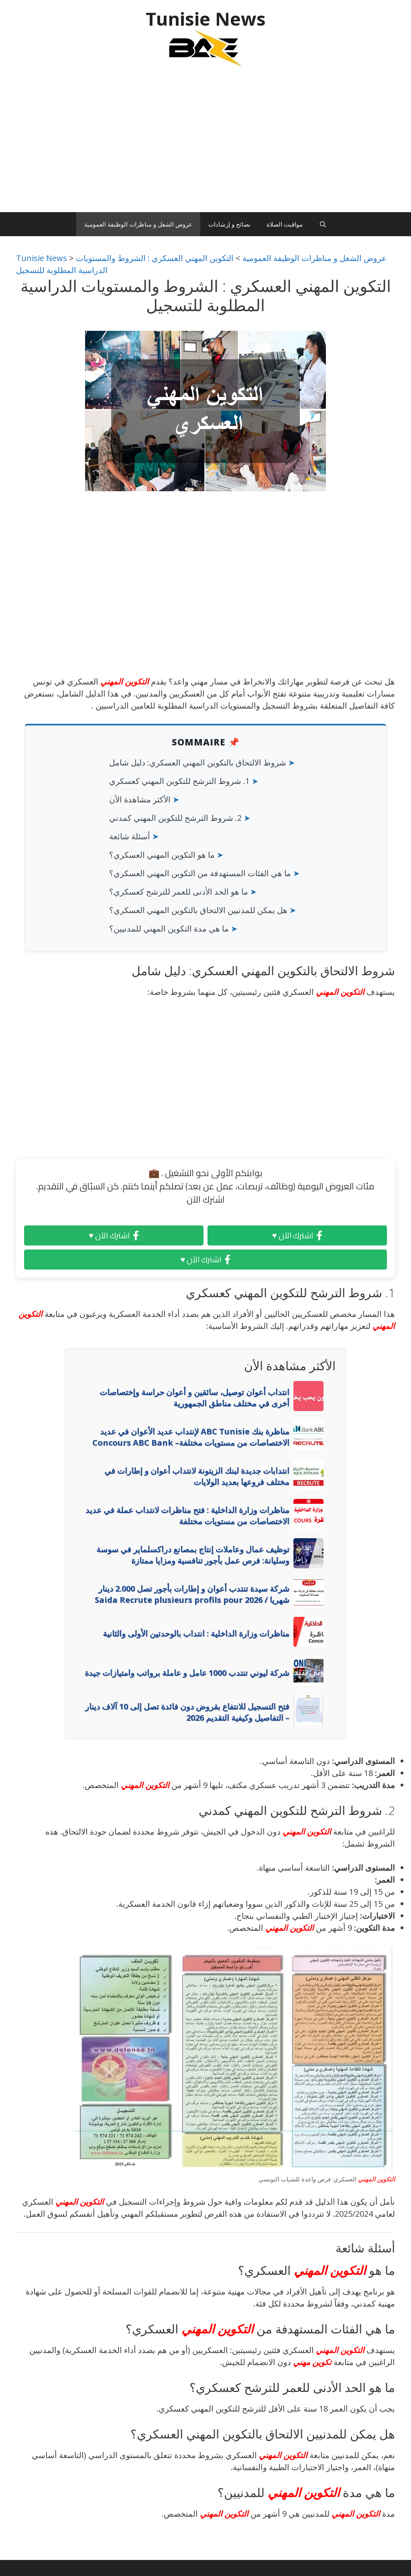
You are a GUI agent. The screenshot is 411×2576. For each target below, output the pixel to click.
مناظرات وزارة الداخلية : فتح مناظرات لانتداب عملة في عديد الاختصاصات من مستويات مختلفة (187, 1516)
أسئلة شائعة (129, 836)
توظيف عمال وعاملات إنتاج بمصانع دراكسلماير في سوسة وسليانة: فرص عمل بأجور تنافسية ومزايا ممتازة (192, 1555)
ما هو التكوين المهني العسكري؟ (162, 854)
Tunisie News (206, 18)
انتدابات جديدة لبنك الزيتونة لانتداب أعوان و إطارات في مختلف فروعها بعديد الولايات (196, 1476)
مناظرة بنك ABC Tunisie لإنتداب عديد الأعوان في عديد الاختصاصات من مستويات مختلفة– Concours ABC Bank (190, 1437)
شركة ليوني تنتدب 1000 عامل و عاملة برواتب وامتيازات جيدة (187, 1672)
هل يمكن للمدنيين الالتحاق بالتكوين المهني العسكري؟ (198, 910)
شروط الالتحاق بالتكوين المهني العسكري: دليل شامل (197, 762)
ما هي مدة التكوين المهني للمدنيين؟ (169, 928)
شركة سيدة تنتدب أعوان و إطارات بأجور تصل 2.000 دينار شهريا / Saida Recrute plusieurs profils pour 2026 (192, 1594)
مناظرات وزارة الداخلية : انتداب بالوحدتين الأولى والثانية (196, 1633)
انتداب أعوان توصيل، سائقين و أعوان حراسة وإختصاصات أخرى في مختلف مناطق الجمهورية (194, 1398)
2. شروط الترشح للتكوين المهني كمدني (175, 817)
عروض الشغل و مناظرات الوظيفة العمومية (138, 224)
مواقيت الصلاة (285, 224)
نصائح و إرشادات (229, 224)
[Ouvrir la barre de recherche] (322, 224)
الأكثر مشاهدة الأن (140, 799)
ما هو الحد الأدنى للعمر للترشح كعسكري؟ (178, 891)
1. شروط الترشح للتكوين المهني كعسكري (179, 781)
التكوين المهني (124, 681)
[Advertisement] (205, 144)
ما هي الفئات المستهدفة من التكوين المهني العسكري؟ (200, 873)
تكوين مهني (312, 2362)
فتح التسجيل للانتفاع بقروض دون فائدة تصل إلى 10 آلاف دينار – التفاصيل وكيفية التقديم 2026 (187, 1712)
